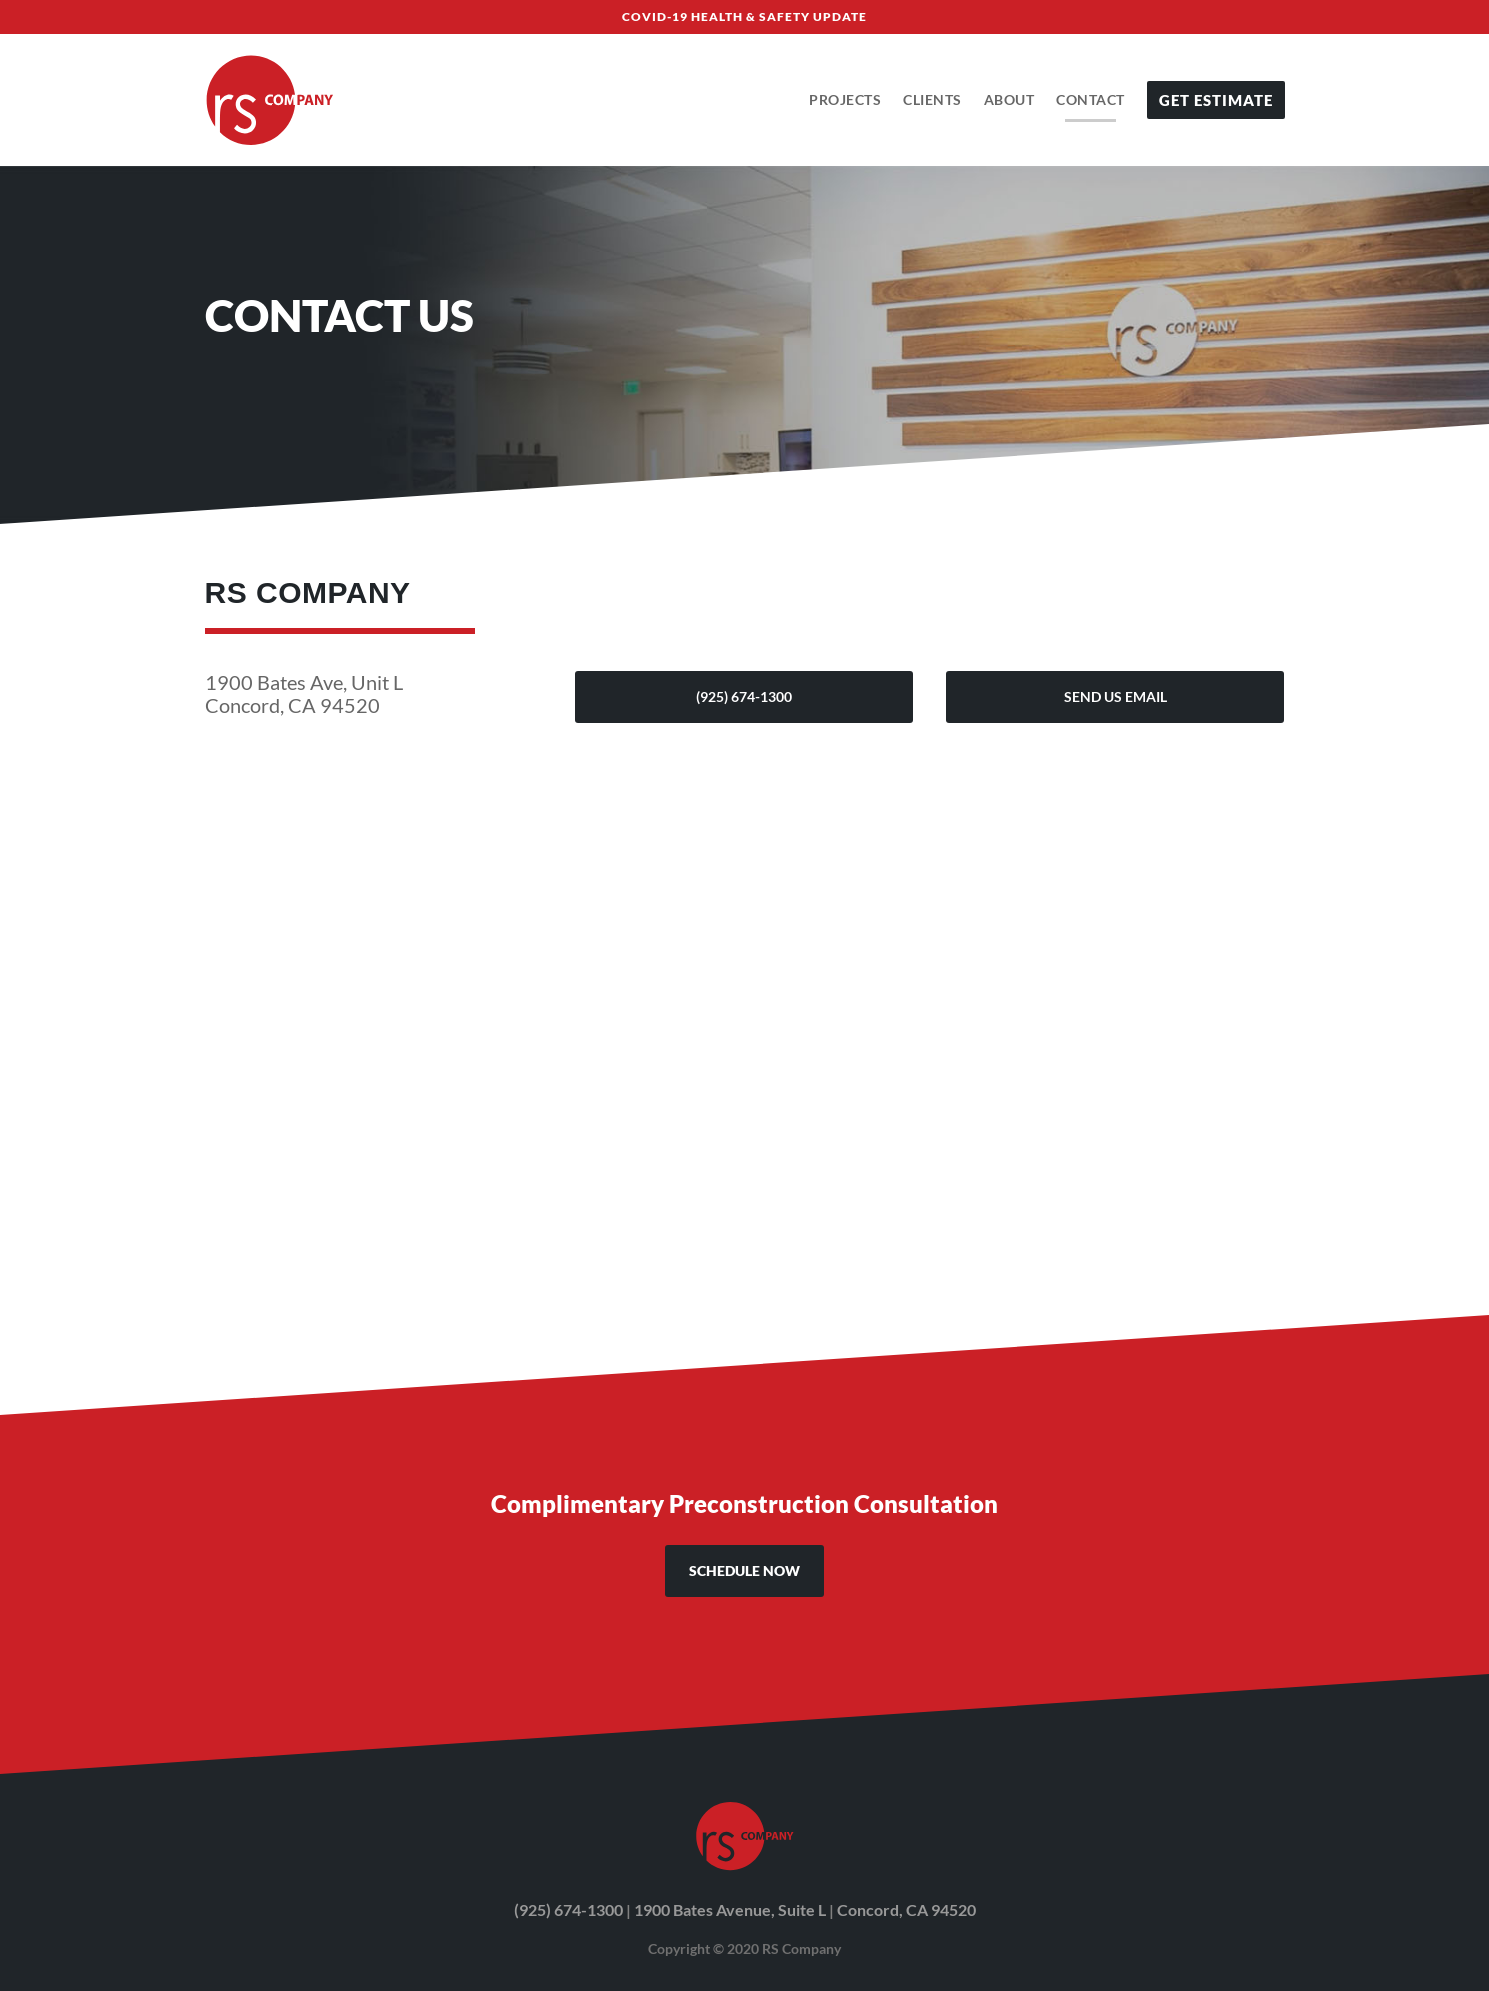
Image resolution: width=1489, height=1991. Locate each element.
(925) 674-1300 (744, 696)
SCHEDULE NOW (744, 1570)
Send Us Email (1115, 696)
